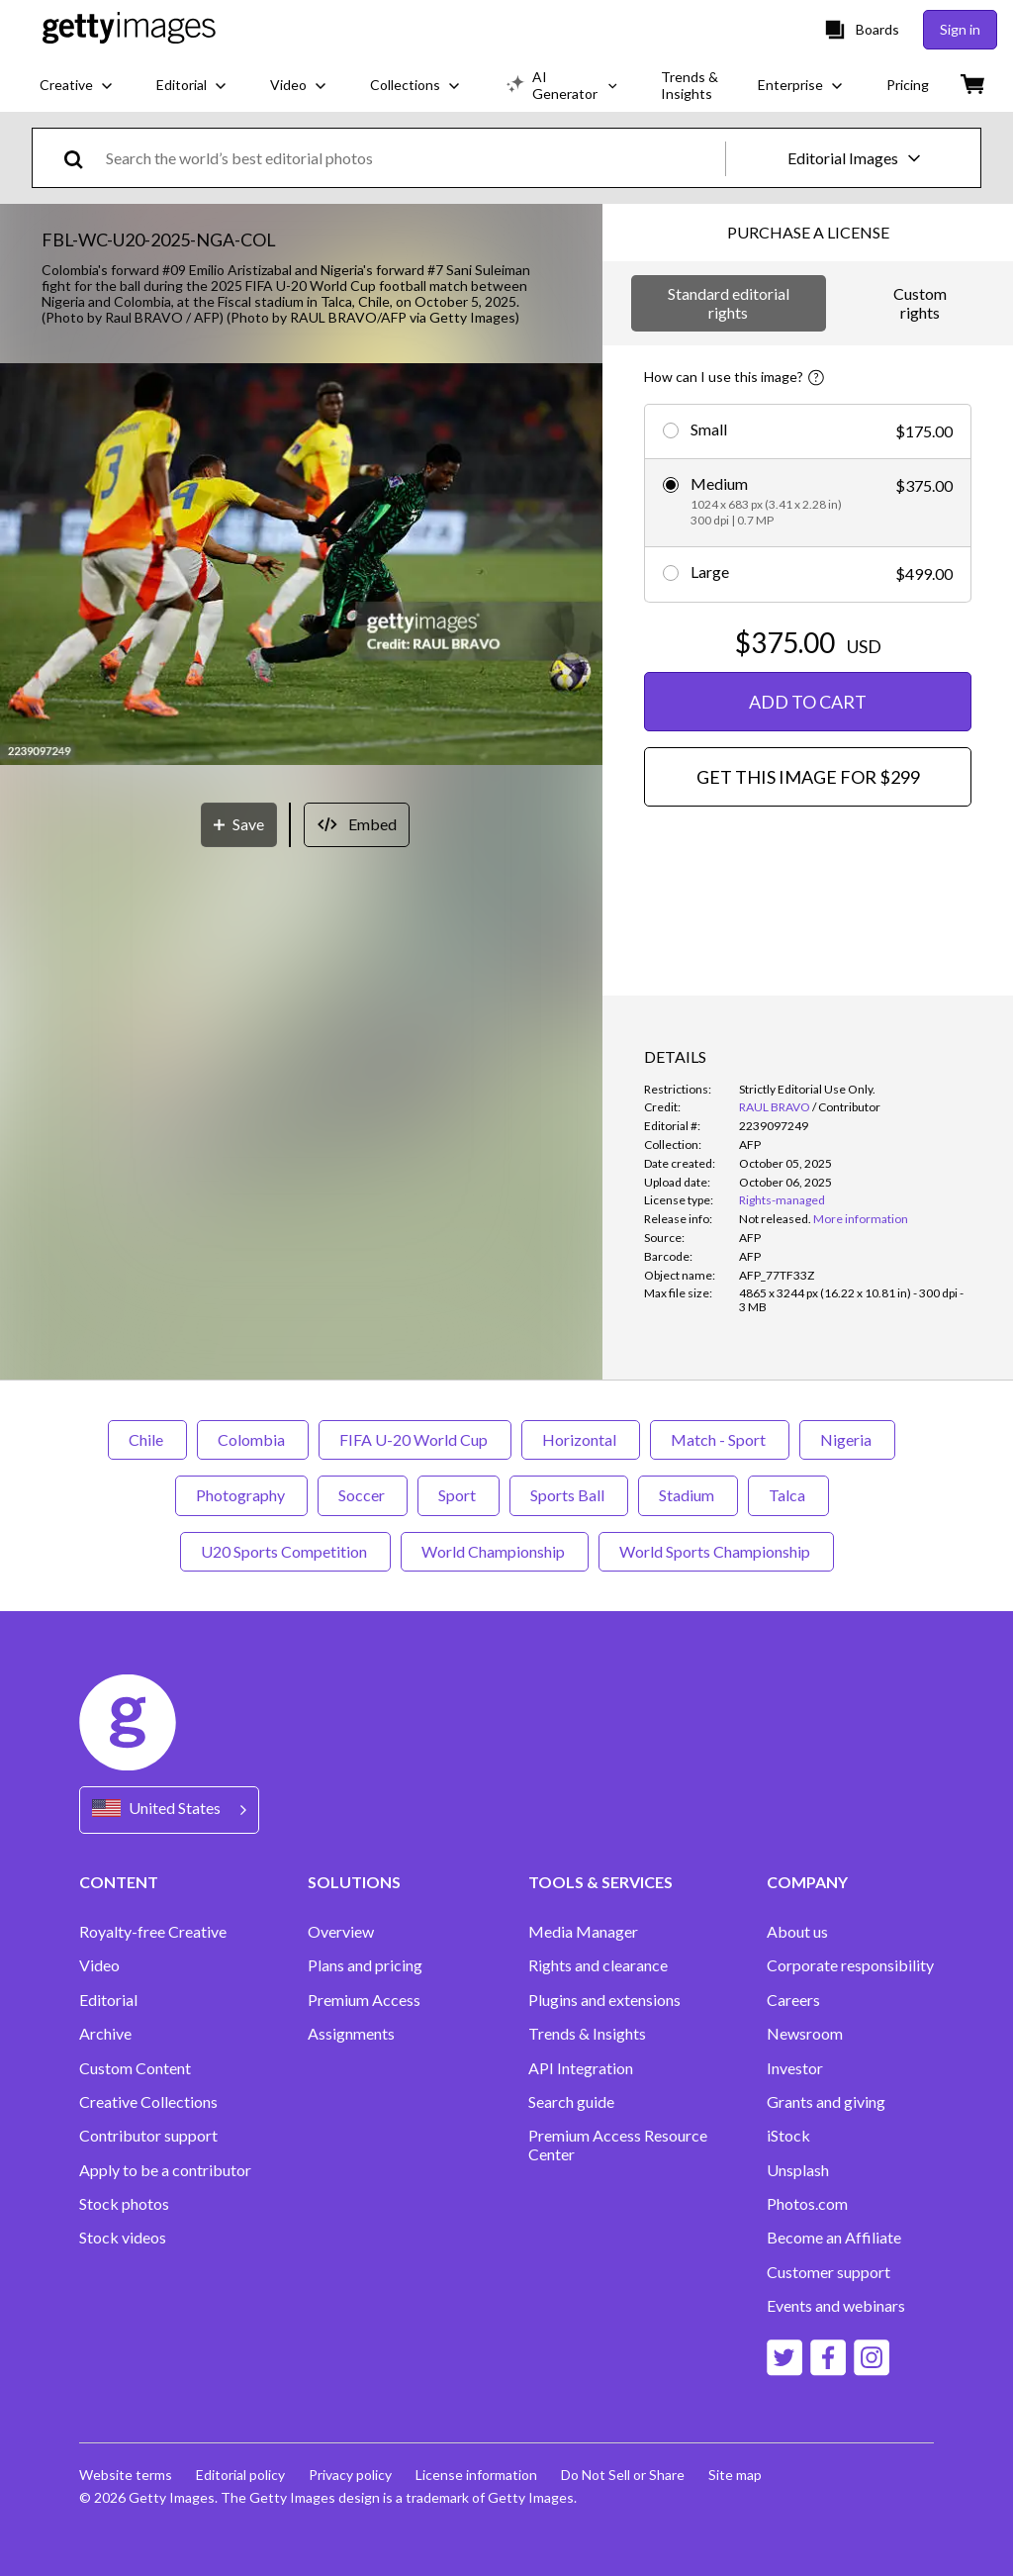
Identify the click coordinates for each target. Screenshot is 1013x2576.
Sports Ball (568, 1494)
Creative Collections (148, 2102)
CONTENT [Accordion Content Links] (118, 1881)
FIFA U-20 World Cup (415, 1439)
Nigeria (847, 1439)
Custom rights (920, 302)
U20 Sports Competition (285, 1551)
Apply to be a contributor (165, 2170)
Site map (735, 2474)
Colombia (253, 1439)
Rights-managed (782, 1200)
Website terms (125, 2474)
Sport (458, 1494)
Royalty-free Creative (153, 1932)
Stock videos (122, 2237)
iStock (788, 2136)
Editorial (108, 2000)
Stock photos (124, 2204)
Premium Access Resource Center (617, 2144)
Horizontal (580, 1439)
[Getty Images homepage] (129, 29)
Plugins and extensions (604, 2000)
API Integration (580, 2068)
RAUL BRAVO (774, 1106)
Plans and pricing (365, 1965)
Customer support (828, 2272)
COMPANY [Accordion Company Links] (807, 1881)
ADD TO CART (808, 702)
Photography (241, 1494)
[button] (301, 565)
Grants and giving (826, 2102)
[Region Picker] (169, 1809)
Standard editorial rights (728, 302)
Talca (788, 1494)
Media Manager (583, 1932)
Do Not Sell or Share (623, 2474)
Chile (147, 1439)
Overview (341, 1932)
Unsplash (798, 2170)
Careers (793, 2000)
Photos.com (807, 2204)
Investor (795, 2068)
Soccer (362, 1494)
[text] (412, 158)
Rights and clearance (598, 1965)
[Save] (239, 825)
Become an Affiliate (834, 2237)
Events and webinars (836, 2306)
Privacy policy (350, 2474)
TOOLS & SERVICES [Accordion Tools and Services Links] (600, 1881)
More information (860, 1218)
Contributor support (148, 2136)
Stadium (688, 1494)
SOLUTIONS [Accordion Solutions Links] (354, 1881)
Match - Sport (720, 1439)
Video (99, 1965)
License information (476, 2474)
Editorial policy (240, 2474)
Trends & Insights (587, 2034)
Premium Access (364, 2000)
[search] (81, 158)
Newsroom (805, 2034)
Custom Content (135, 2068)
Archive (105, 2034)
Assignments (351, 2034)
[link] (775, 1218)
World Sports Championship (716, 1551)
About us (797, 1932)
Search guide (571, 2102)
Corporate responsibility (850, 1965)
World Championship (494, 1551)
